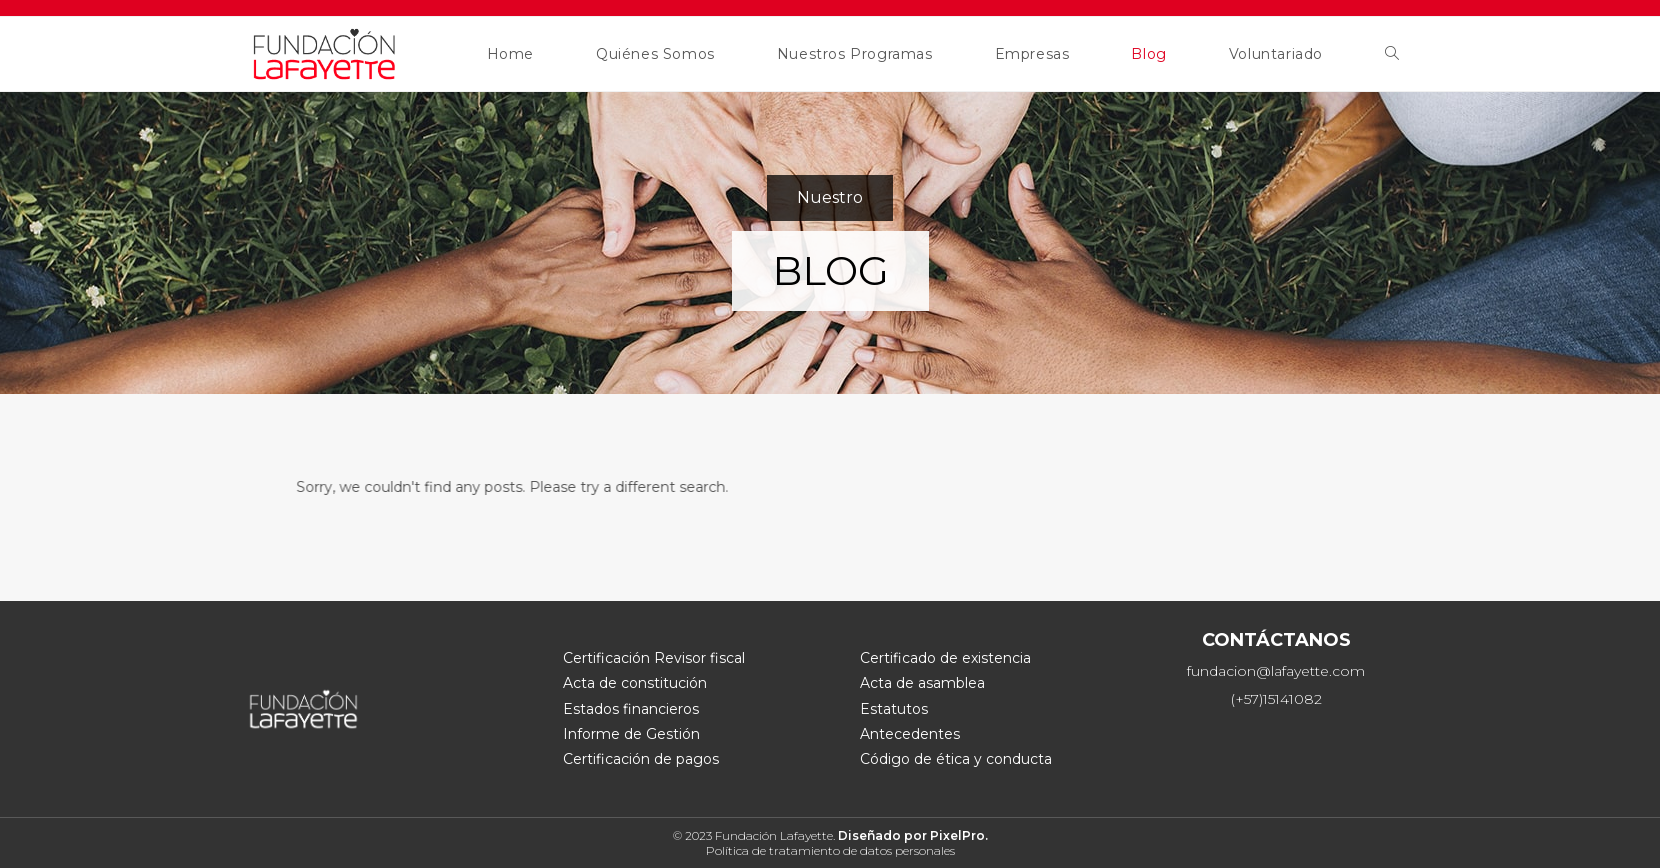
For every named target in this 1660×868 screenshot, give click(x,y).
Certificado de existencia (945, 658)
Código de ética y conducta (956, 759)
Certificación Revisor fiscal (654, 658)
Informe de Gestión (631, 734)
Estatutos (894, 709)
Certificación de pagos (641, 759)
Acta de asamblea (922, 683)
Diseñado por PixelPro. (913, 835)
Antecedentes (910, 734)
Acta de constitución (635, 683)
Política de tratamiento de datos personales (830, 850)
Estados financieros (631, 709)
